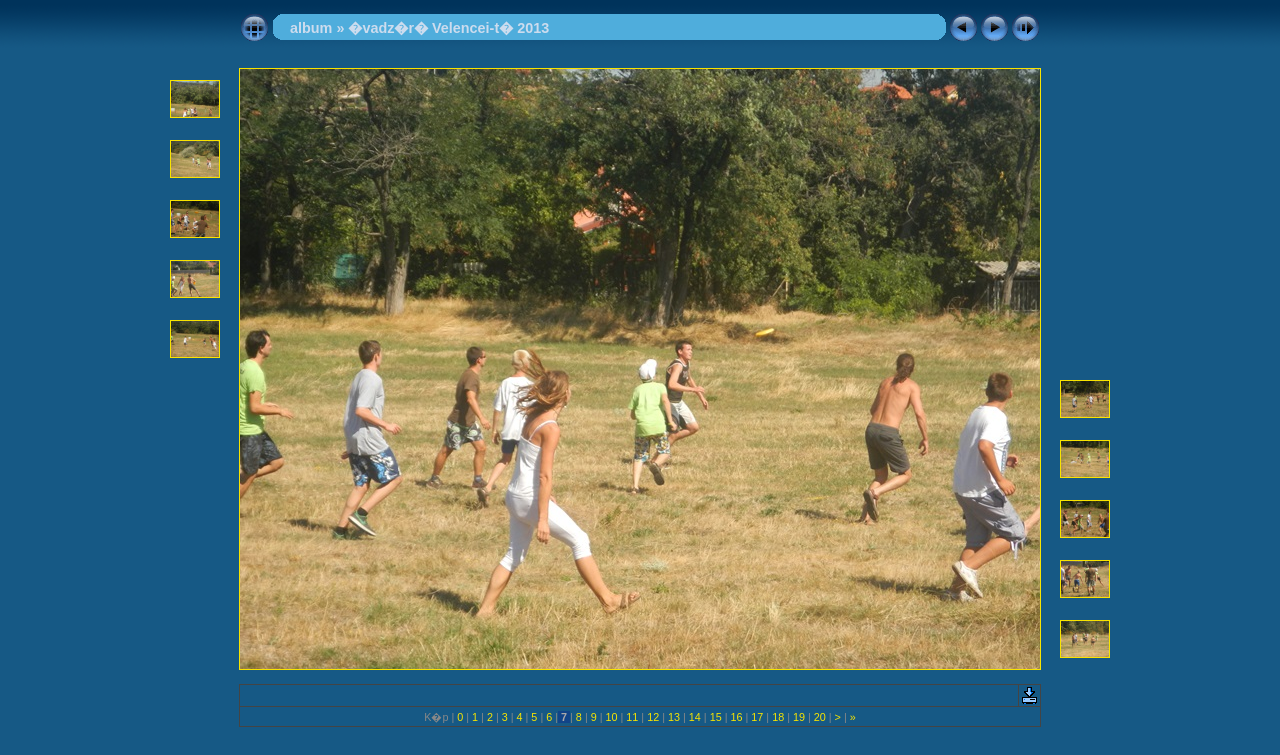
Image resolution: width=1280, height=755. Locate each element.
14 (695, 717)
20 (820, 717)
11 (632, 717)
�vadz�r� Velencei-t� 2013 (448, 28)
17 (757, 717)
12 (653, 717)
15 (716, 717)
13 (674, 717)
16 (736, 717)
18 (778, 717)
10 (612, 717)
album (311, 28)
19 (799, 717)
